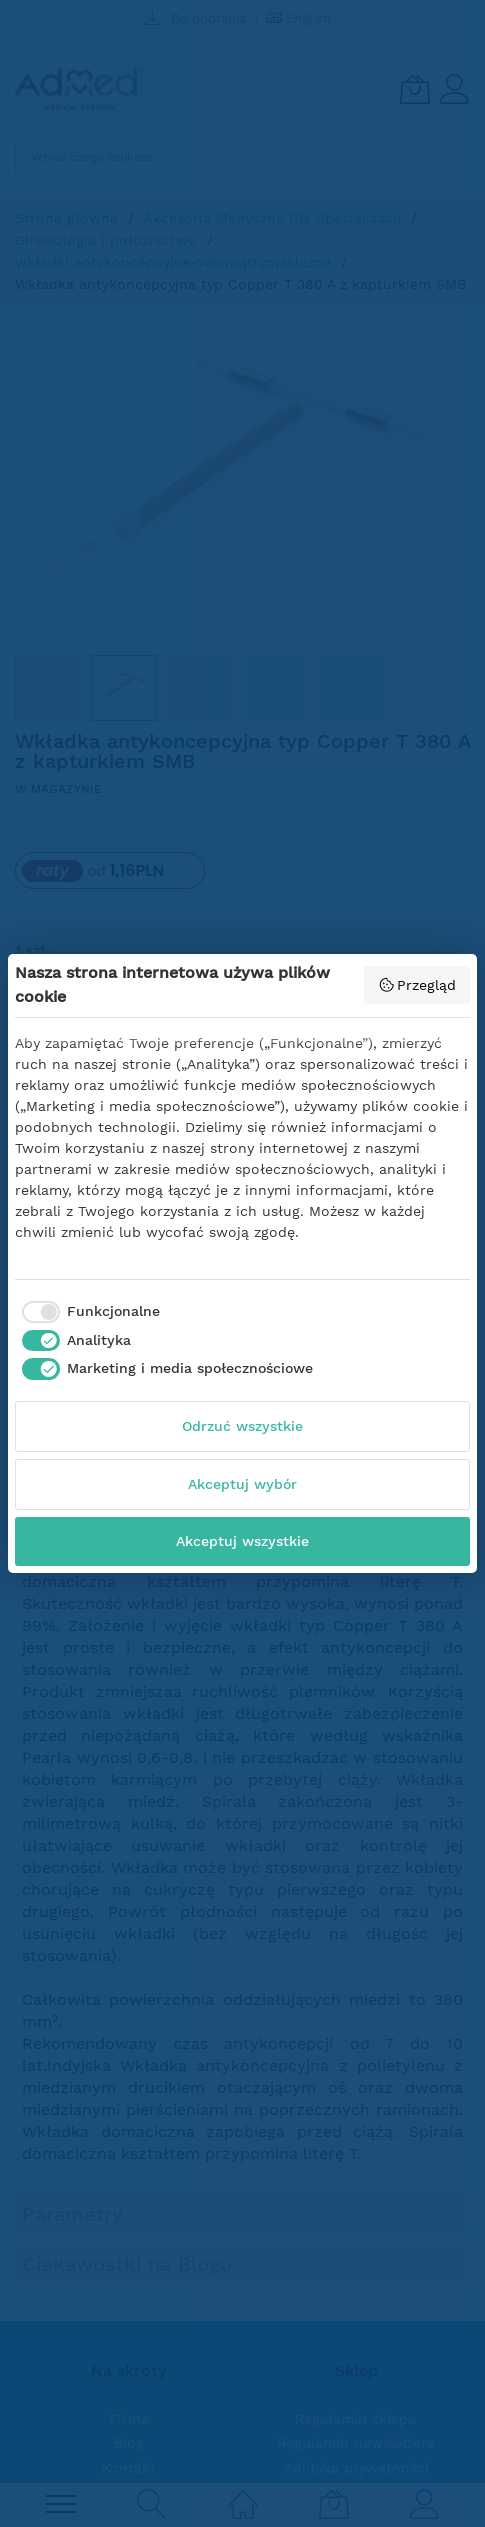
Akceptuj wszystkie (242, 1541)
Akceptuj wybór (242, 1484)
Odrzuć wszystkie (242, 1426)
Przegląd (417, 985)
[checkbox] (87, 1312)
